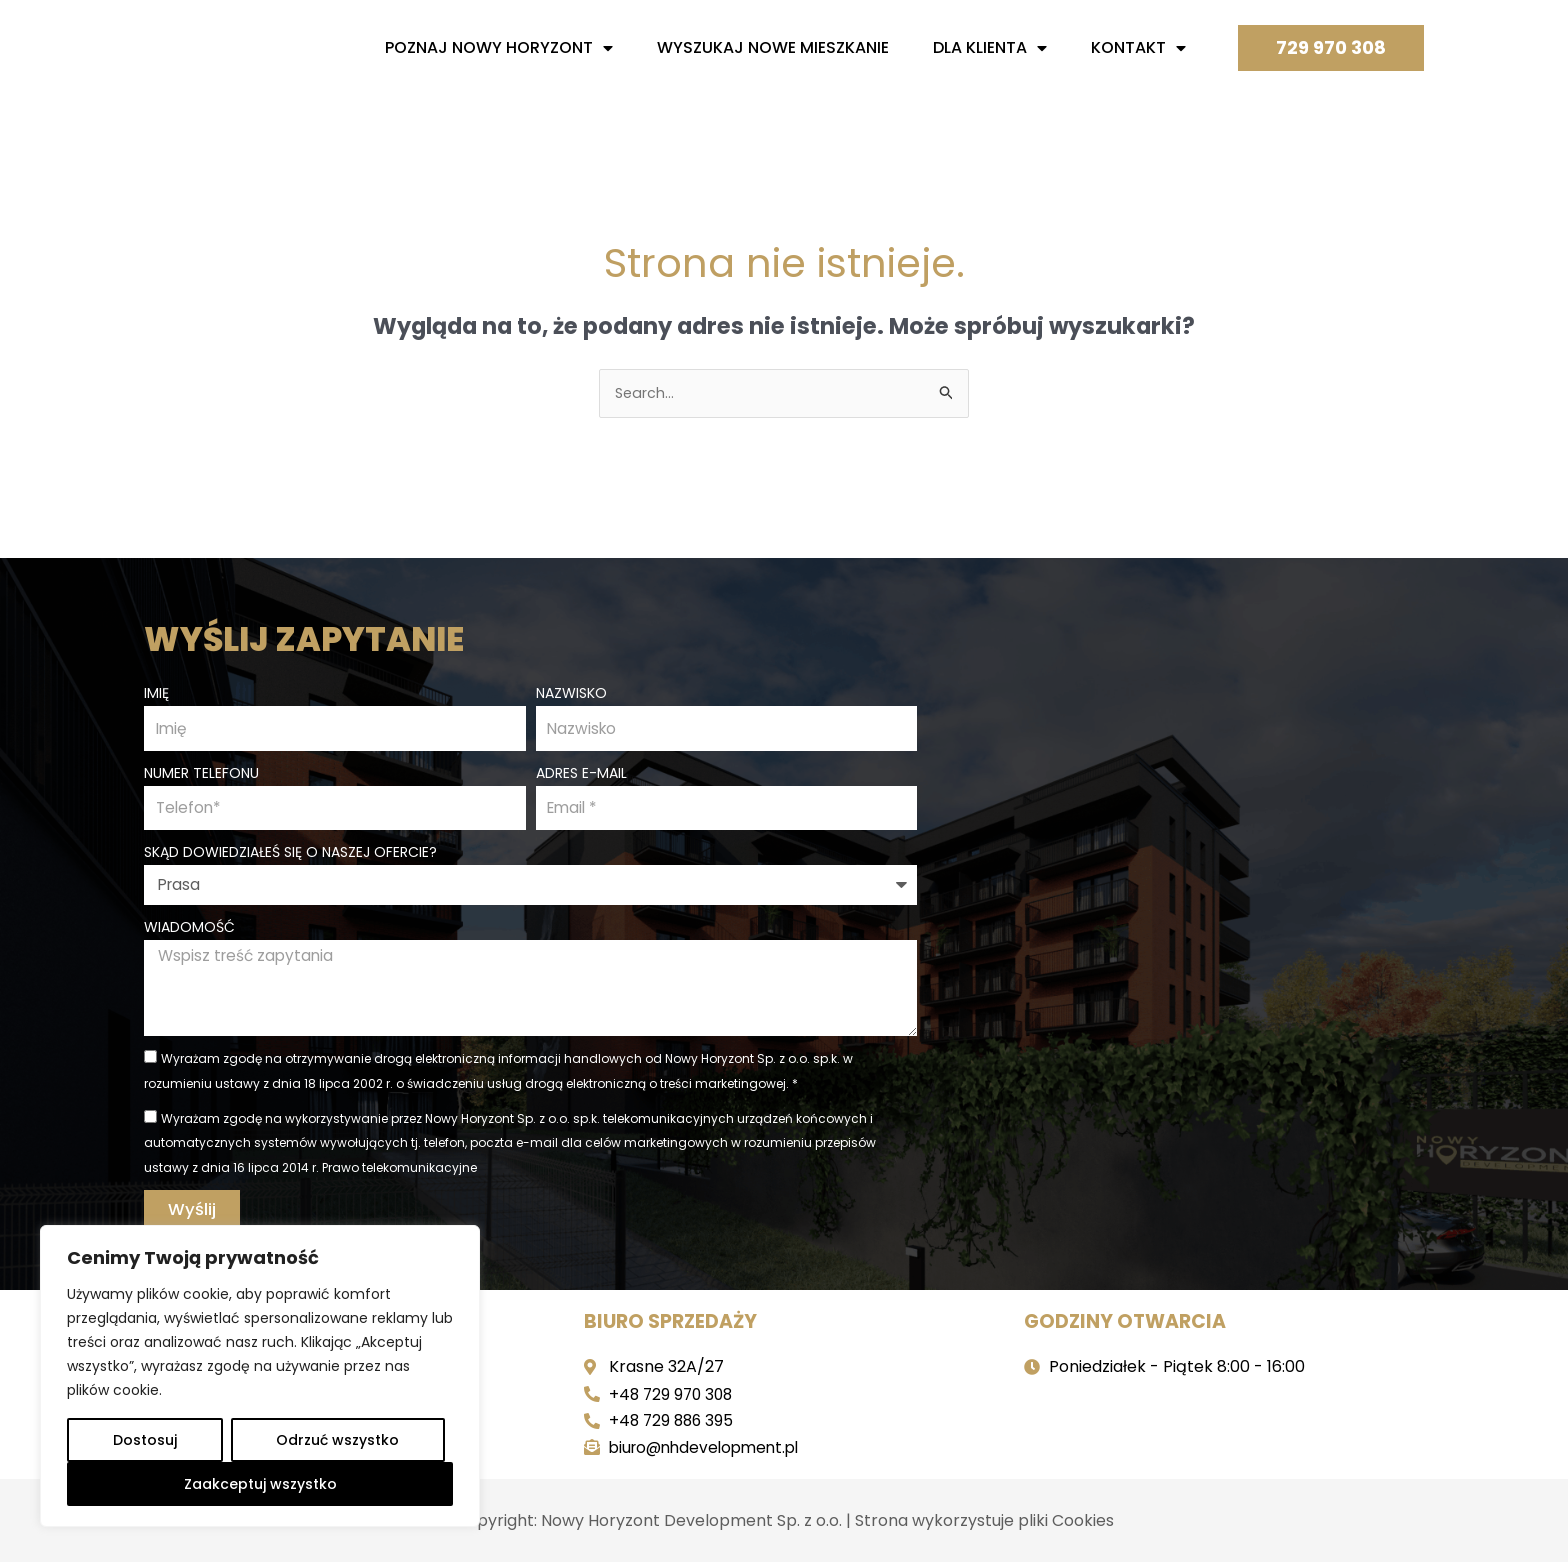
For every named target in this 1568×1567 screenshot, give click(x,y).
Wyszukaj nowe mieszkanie (773, 47)
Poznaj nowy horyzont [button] (499, 48)
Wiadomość (189, 928)
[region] (260, 1376)
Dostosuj (145, 1440)
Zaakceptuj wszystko (260, 1484)
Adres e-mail (581, 773)
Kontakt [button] (1138, 48)
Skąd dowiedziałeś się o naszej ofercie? (290, 854)
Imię (156, 691)
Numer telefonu (201, 773)
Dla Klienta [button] (990, 48)
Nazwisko (571, 691)
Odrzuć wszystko (337, 1440)
